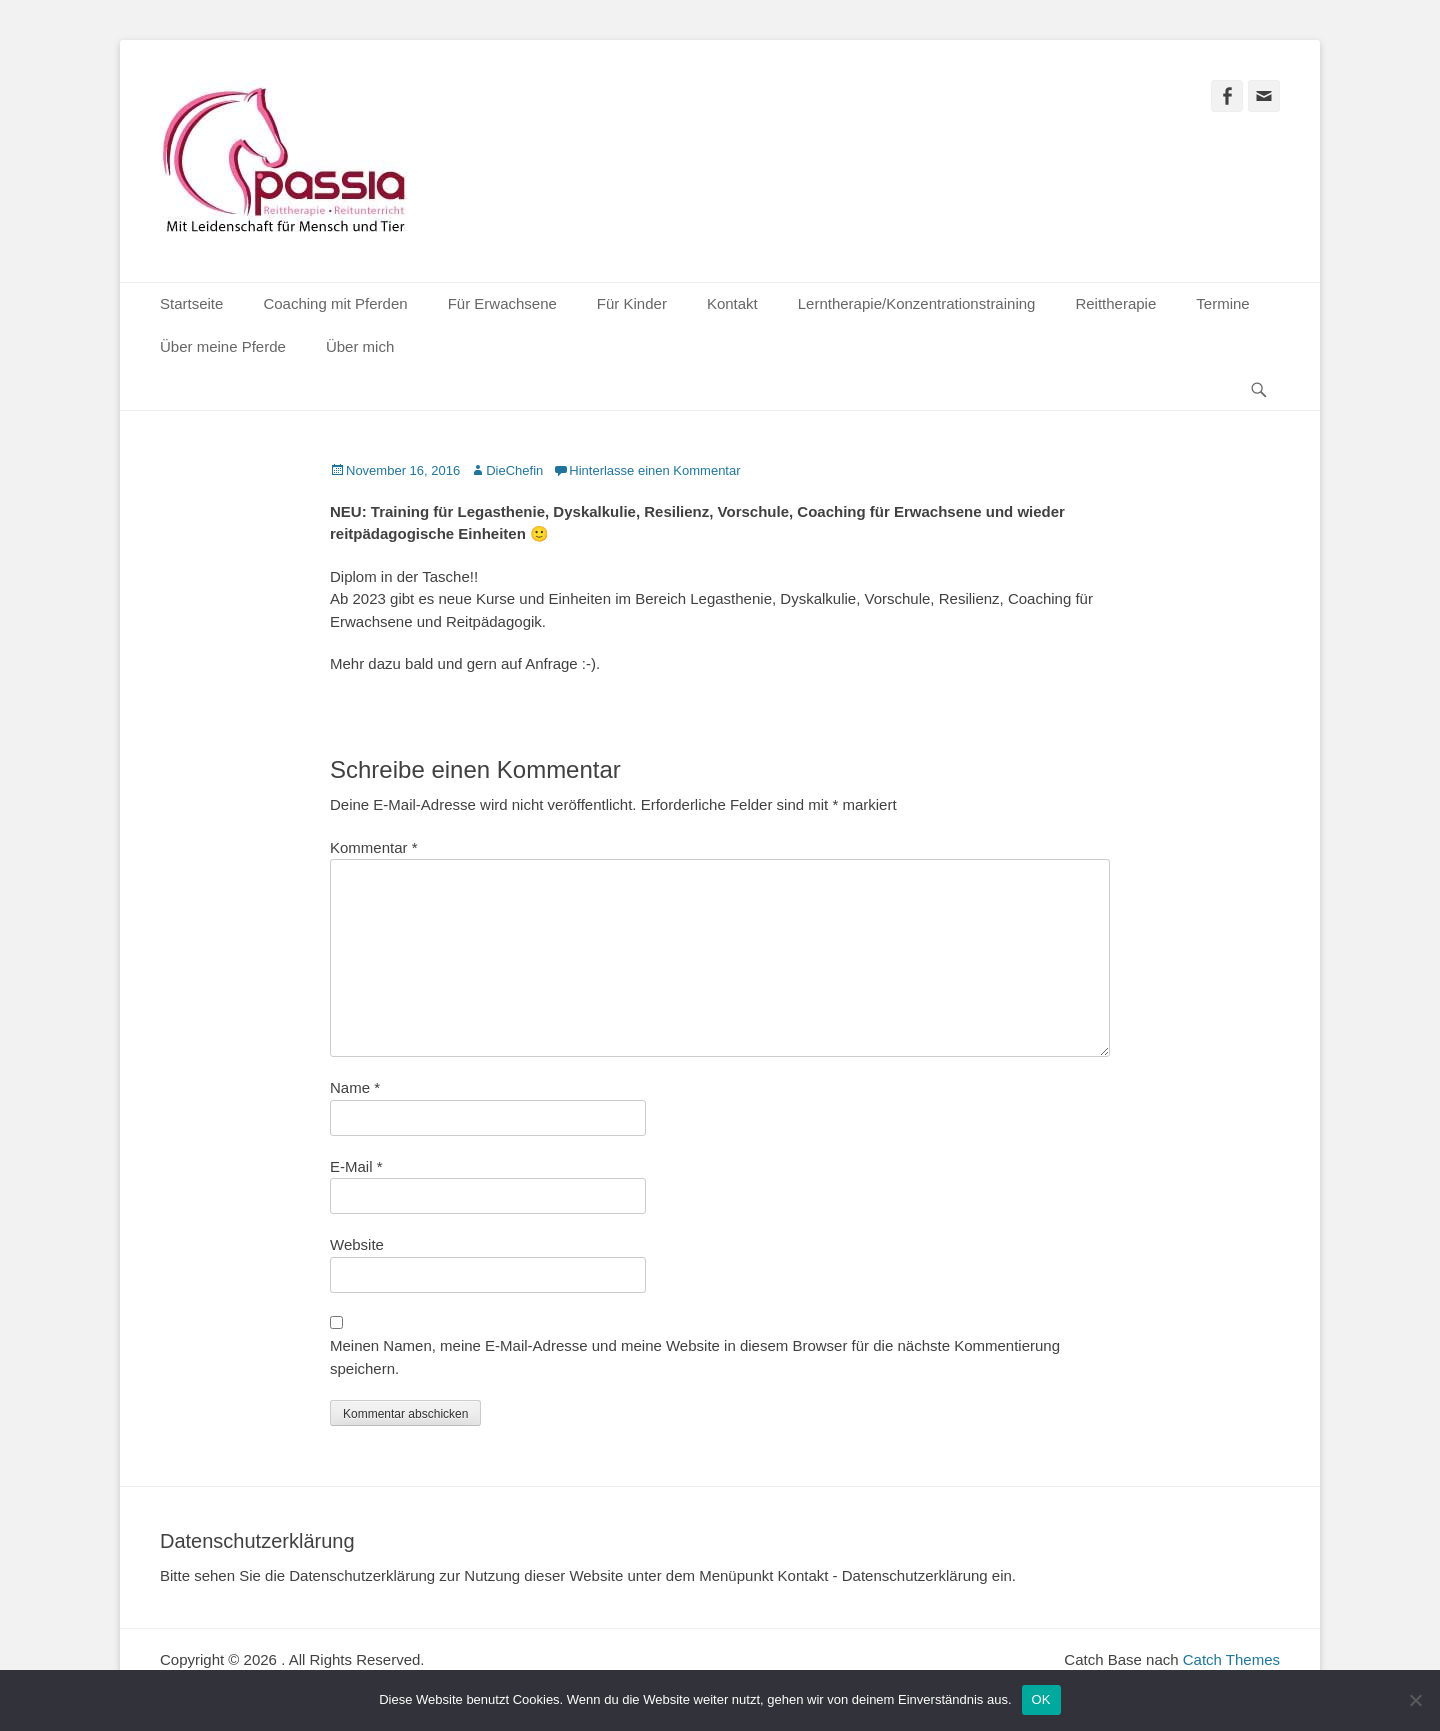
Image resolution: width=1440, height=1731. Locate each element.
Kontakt (732, 303)
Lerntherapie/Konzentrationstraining (917, 303)
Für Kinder (632, 303)
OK (1041, 1699)
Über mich (360, 346)
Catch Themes (1231, 1659)
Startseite (191, 303)
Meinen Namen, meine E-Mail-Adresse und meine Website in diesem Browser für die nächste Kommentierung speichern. (695, 1357)
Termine (1222, 303)
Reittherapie (1115, 303)
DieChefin (514, 470)
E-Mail (356, 1166)
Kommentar (374, 847)
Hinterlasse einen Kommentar (654, 470)
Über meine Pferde (223, 346)
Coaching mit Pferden (335, 303)
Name (355, 1087)
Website (357, 1244)
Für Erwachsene (502, 303)
